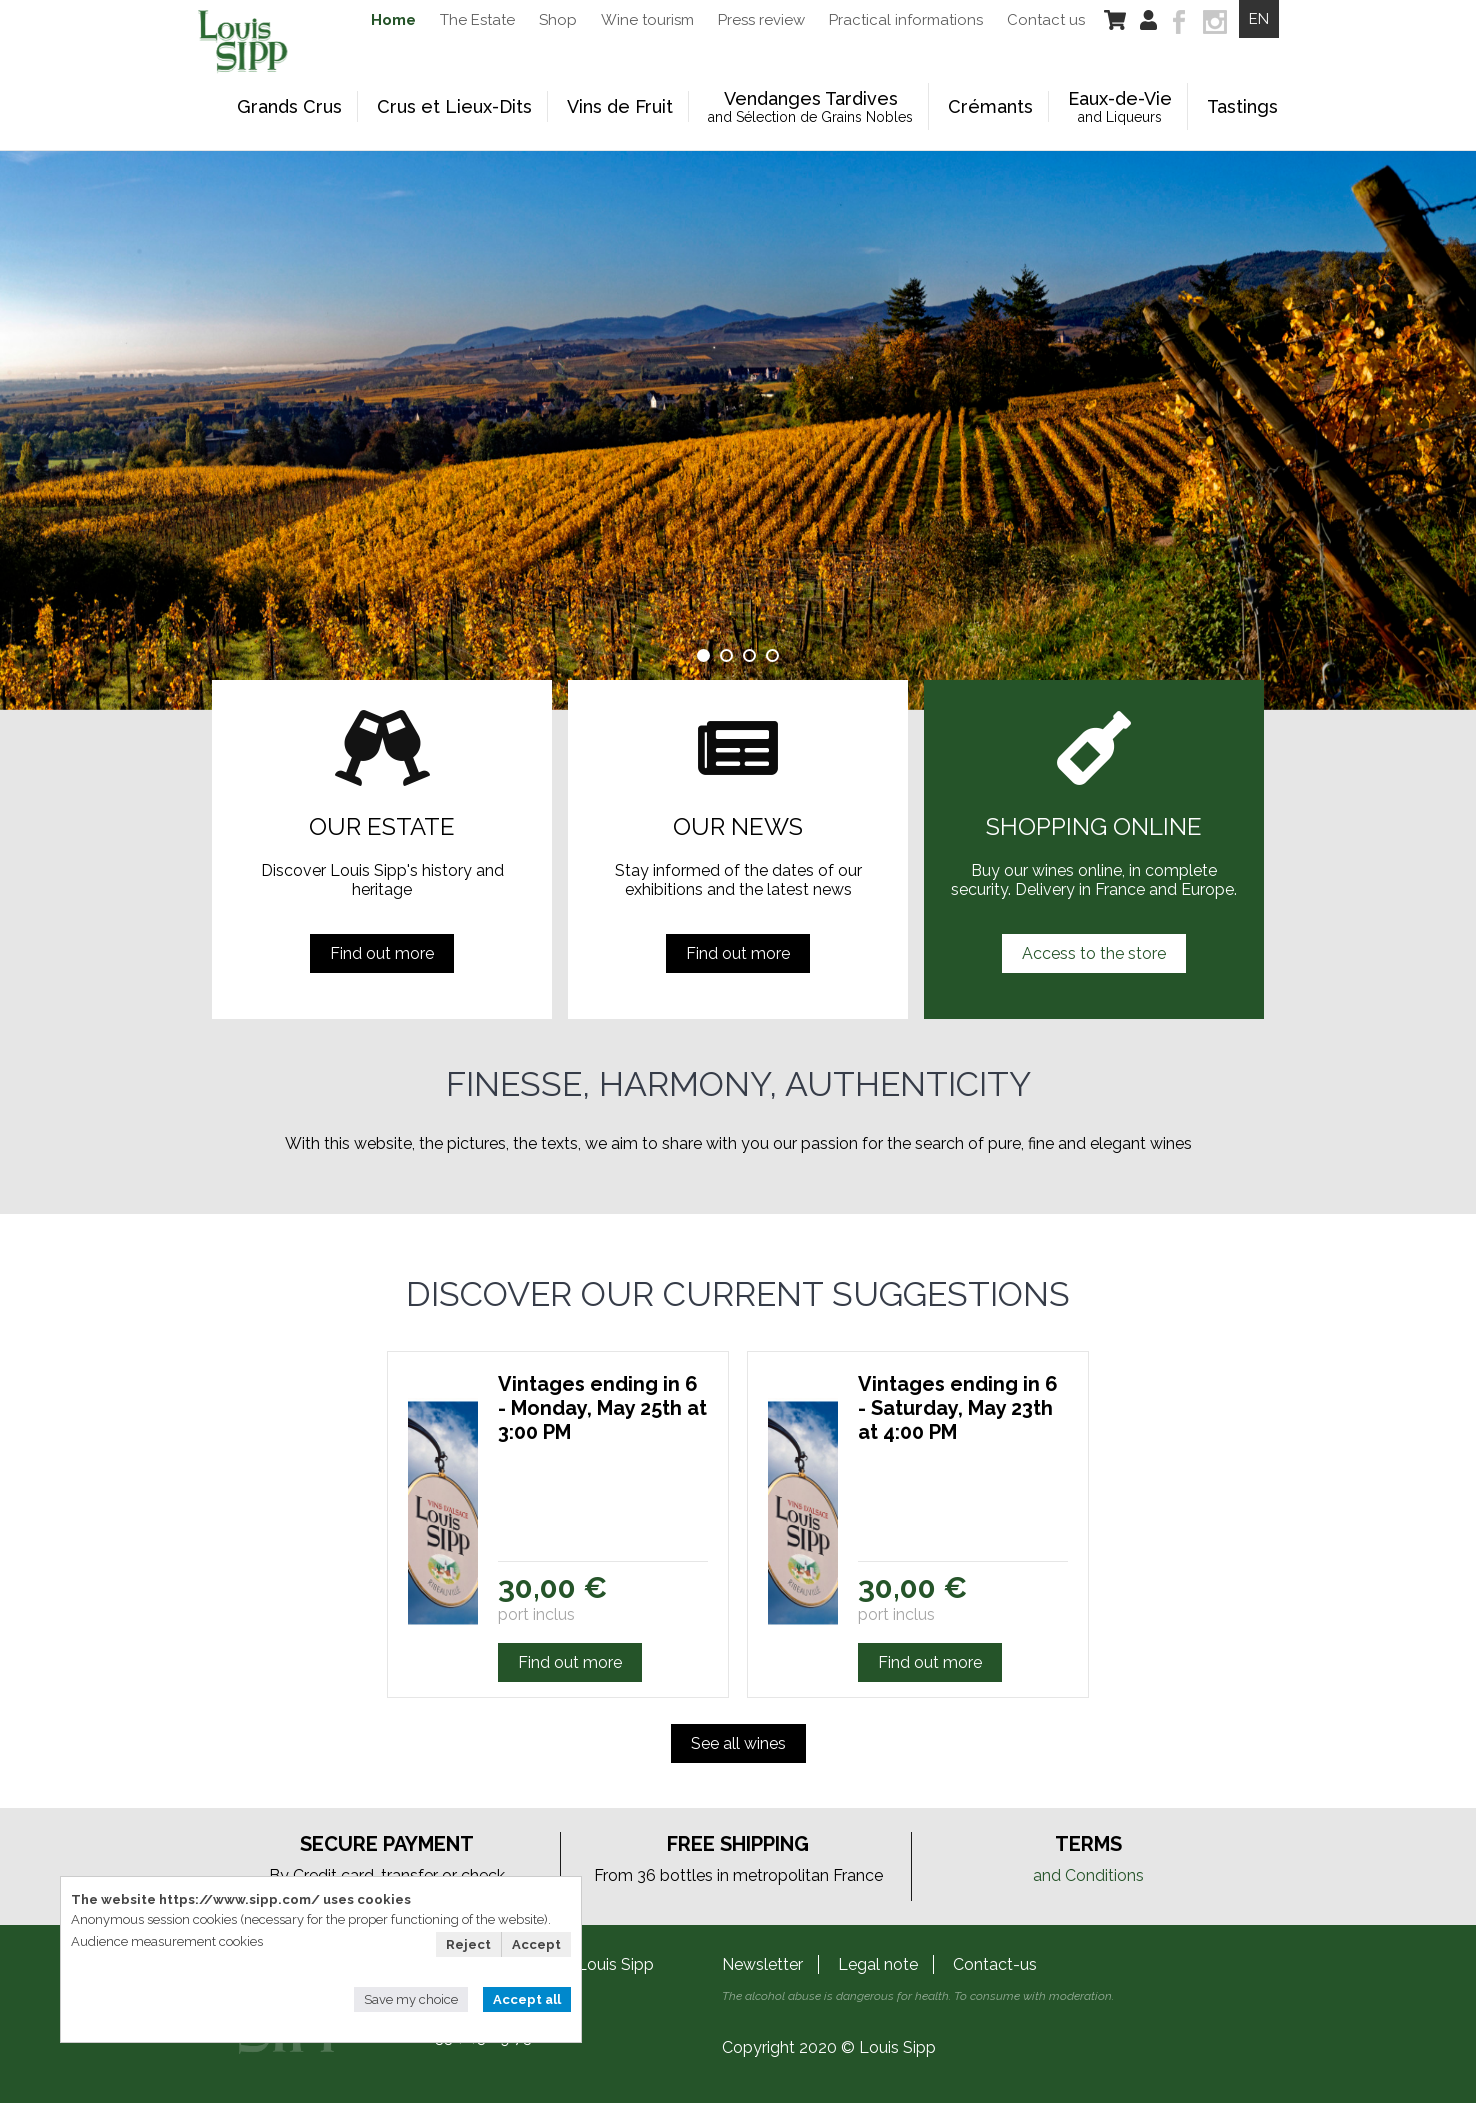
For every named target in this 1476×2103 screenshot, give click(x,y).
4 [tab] (772, 655)
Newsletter (762, 1964)
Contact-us (995, 1964)
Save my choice (411, 1999)
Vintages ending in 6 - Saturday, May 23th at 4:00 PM (958, 1408)
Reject (468, 1944)
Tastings (1242, 106)
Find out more (382, 953)
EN (1259, 19)
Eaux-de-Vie (1120, 106)
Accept (536, 1944)
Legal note (878, 1964)
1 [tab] (703, 655)
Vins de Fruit (620, 106)
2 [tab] (726, 655)
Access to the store (1094, 953)
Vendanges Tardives (810, 106)
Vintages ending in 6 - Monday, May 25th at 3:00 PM (602, 1408)
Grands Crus (289, 106)
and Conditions (1088, 1875)
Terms (1088, 1844)
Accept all (527, 1999)
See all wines (738, 1743)
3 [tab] (749, 655)
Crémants (990, 106)
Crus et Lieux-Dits (454, 106)
